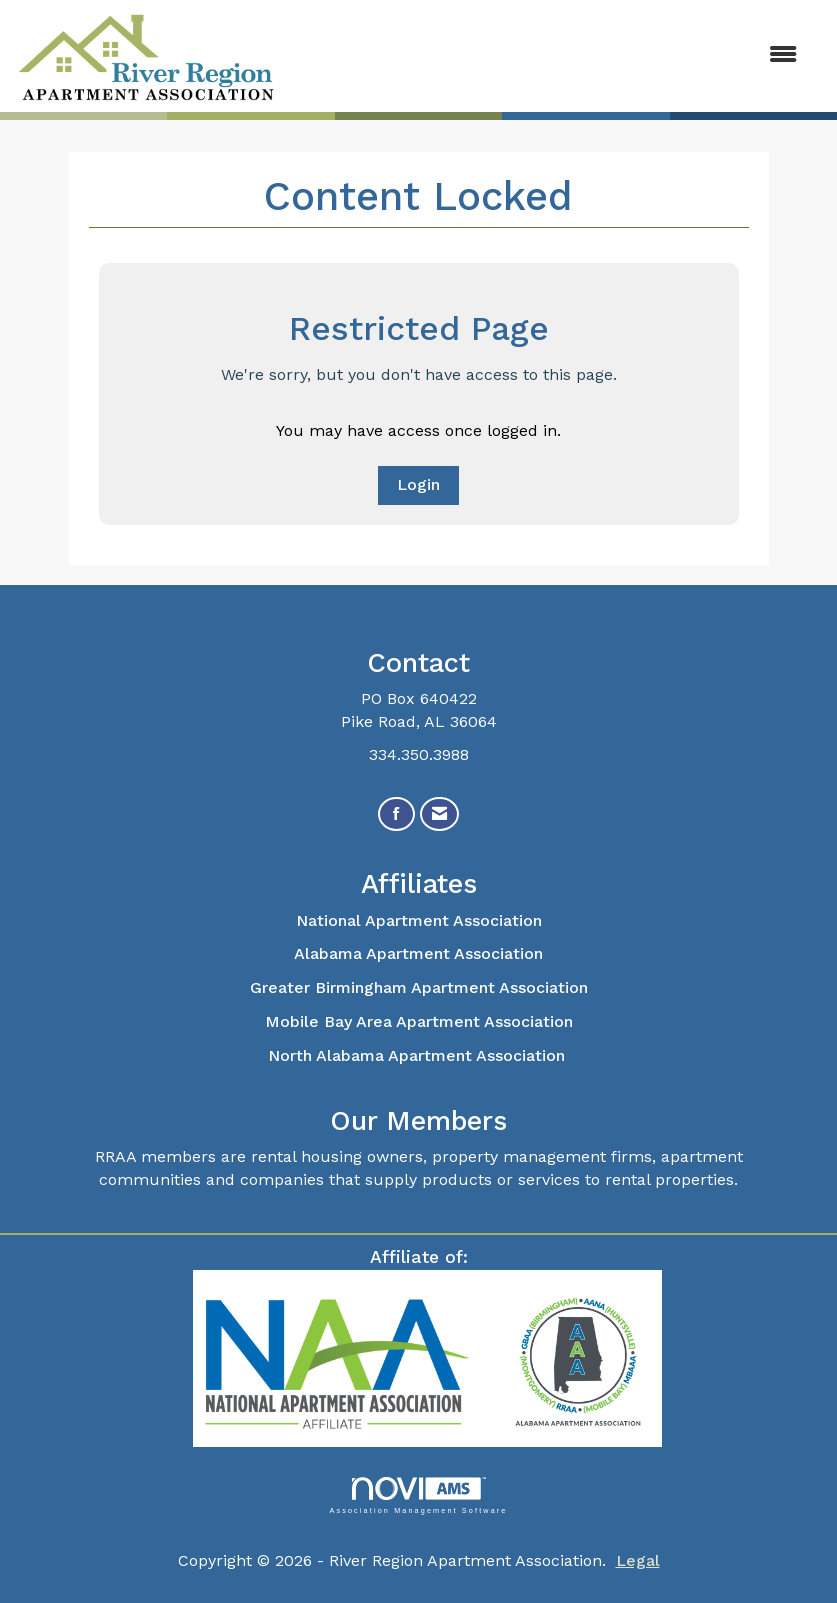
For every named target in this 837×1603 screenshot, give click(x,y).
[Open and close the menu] (549, 55)
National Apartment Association (419, 920)
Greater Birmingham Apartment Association (419, 987)
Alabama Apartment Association (418, 953)
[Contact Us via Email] (439, 814)
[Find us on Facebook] (396, 814)
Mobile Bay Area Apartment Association (419, 1021)
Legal (638, 1560)
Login (418, 484)
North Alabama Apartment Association (419, 1055)
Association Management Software (418, 1495)
